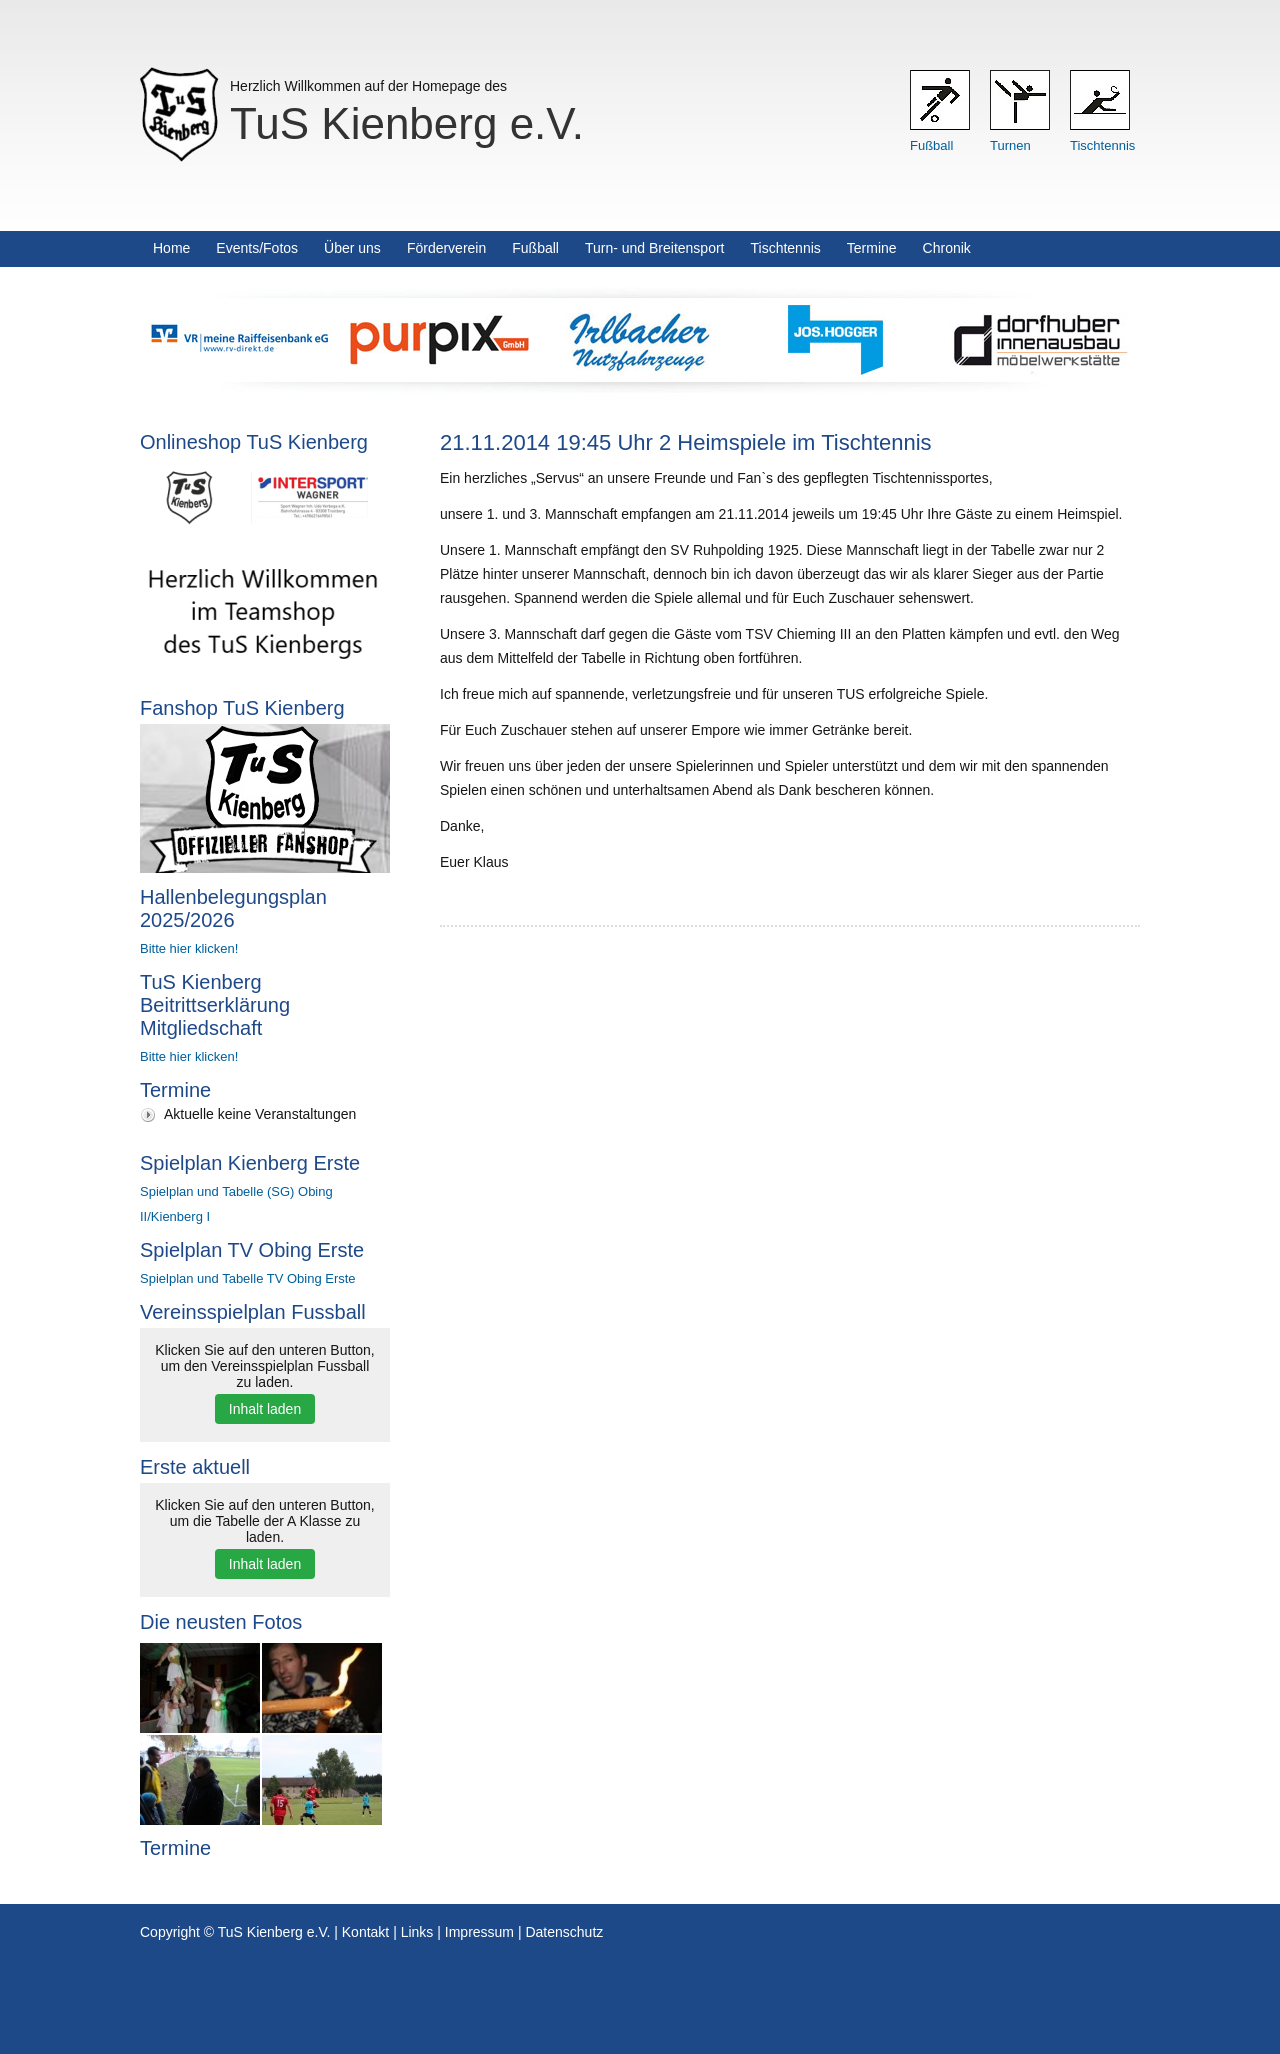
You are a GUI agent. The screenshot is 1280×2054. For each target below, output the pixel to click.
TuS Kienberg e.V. (407, 123)
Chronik (947, 248)
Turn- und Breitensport (655, 248)
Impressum (479, 1932)
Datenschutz (564, 1932)
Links (417, 1932)
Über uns (352, 248)
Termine (872, 248)
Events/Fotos (257, 248)
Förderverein (446, 248)
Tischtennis (1102, 145)
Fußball (931, 145)
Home (171, 248)
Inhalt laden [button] (265, 1409)
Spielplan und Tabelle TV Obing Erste (248, 1278)
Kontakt (365, 1932)
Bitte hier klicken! (189, 948)
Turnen (1010, 145)
